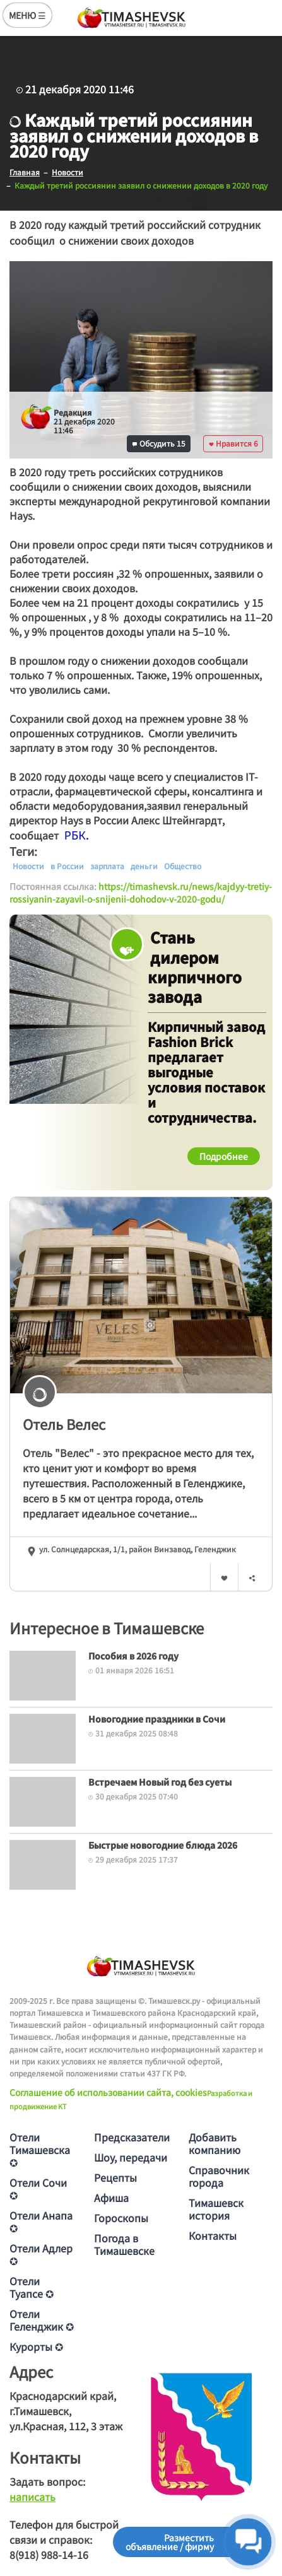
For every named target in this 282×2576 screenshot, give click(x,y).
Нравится (233, 443)
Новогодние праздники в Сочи (156, 1718)
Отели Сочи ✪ (38, 2188)
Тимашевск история (216, 2209)
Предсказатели (132, 2137)
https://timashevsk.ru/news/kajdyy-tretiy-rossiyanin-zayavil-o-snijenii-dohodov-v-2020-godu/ (140, 892)
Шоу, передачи (130, 2157)
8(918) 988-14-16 (48, 2554)
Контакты (213, 2235)
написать (32, 2496)
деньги (144, 866)
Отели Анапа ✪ (41, 2221)
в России (67, 866)
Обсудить (158, 443)
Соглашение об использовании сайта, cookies (108, 2092)
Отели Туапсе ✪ (31, 2287)
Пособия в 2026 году (133, 1655)
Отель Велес (64, 1423)
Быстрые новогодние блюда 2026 (162, 1845)
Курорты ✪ (36, 2346)
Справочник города (219, 2176)
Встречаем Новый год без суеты (160, 1782)
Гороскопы (121, 2217)
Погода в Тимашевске (124, 2244)
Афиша (111, 2197)
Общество (182, 866)
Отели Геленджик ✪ (41, 2320)
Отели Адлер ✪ (41, 2254)
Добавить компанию (214, 2143)
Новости (28, 866)
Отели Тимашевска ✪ (39, 2150)
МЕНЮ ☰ (27, 15)
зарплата (107, 866)
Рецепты (115, 2177)
